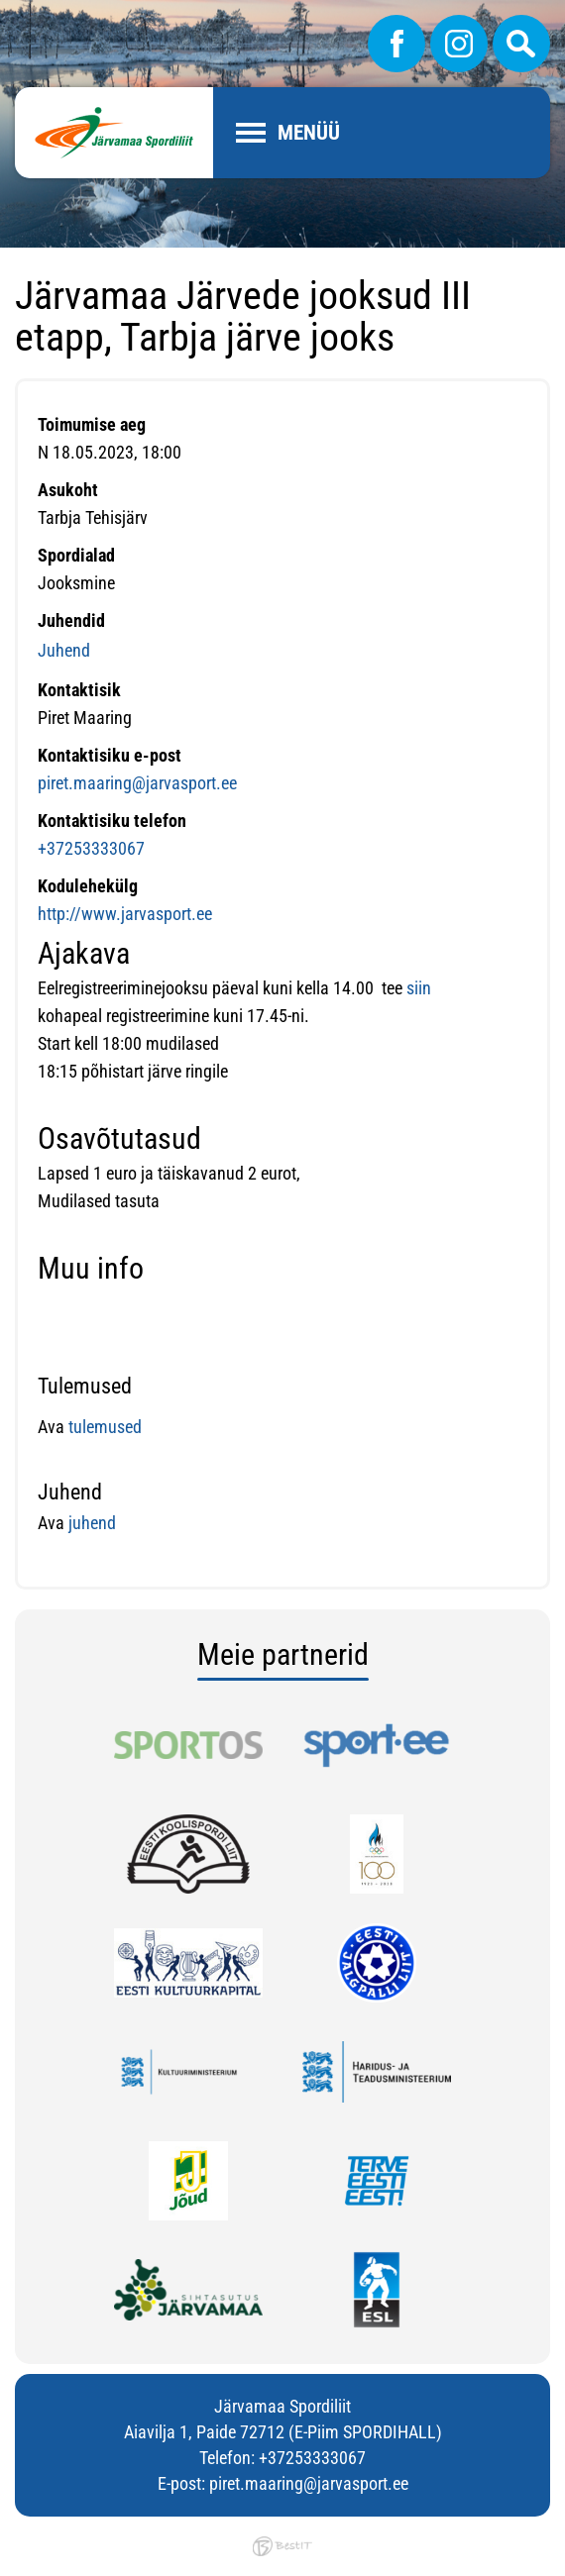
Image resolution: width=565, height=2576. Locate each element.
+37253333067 (91, 848)
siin (420, 988)
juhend (90, 1522)
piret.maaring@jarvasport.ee (137, 783)
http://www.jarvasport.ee (125, 913)
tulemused (105, 1426)
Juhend (64, 650)
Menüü (309, 133)
